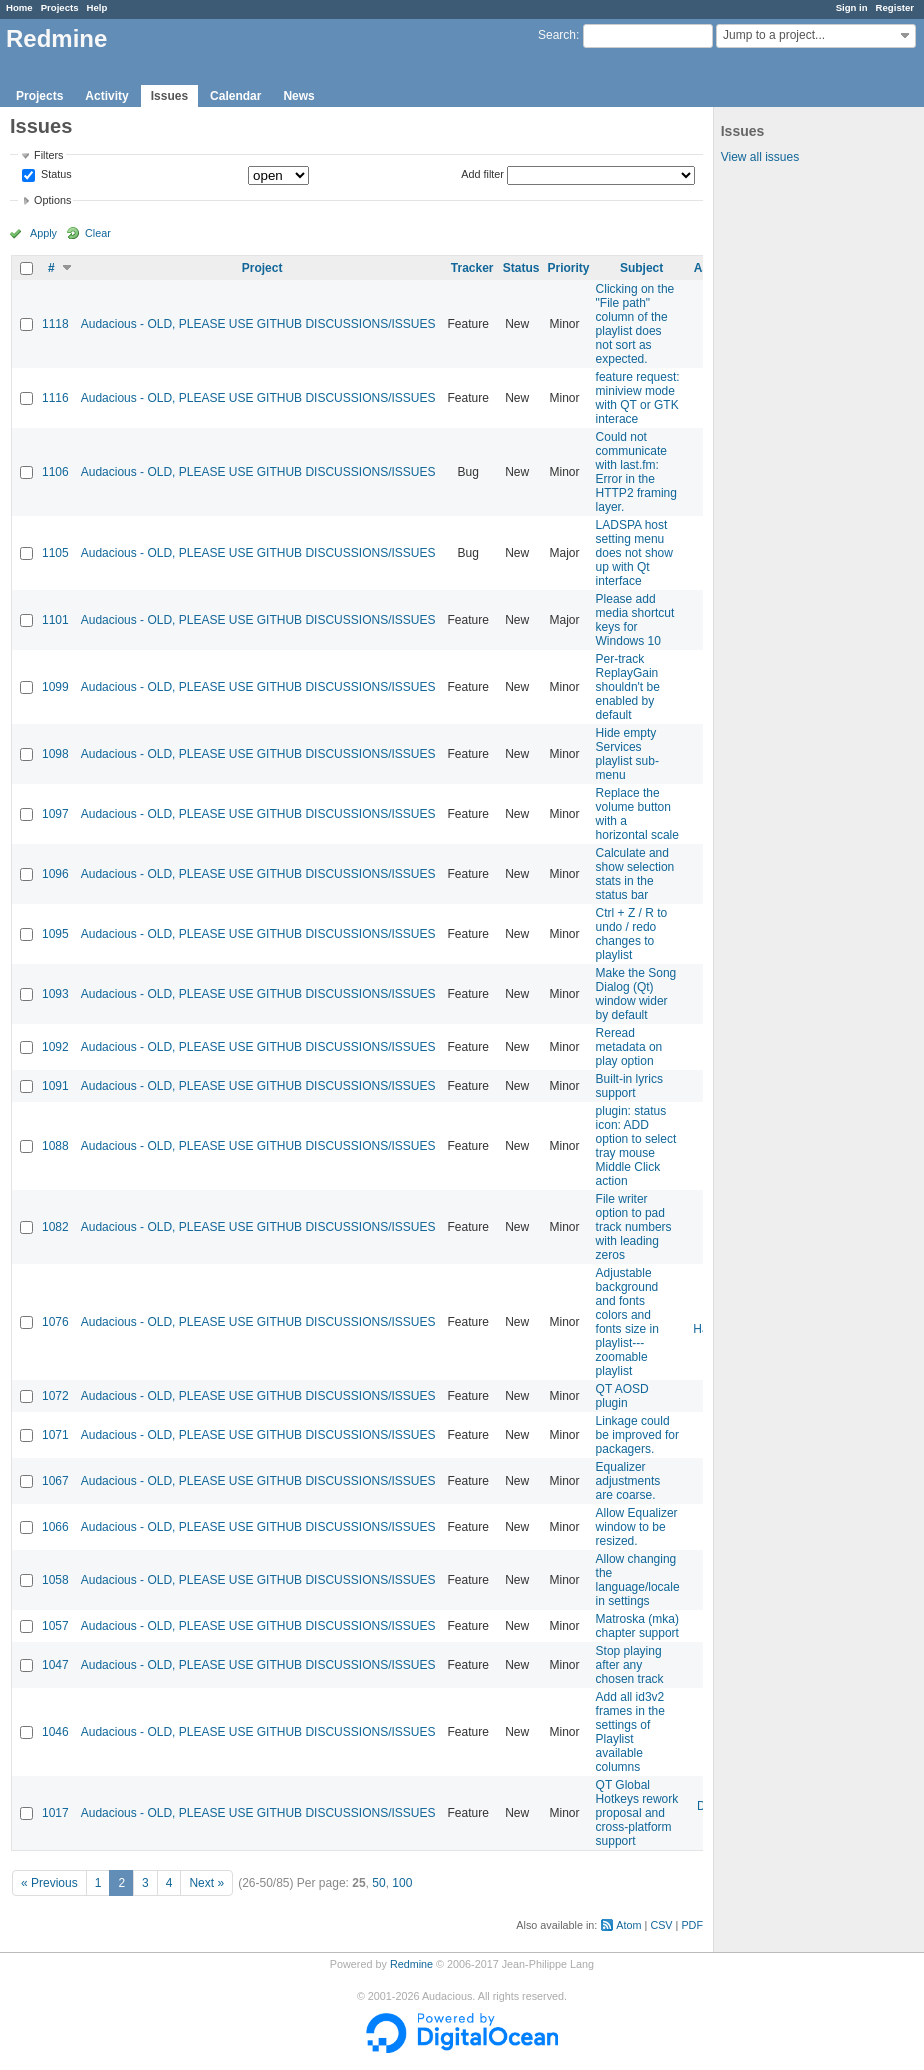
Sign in (852, 7)
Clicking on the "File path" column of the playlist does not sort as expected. (635, 324)
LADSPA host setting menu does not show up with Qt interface (634, 553)
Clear (98, 233)
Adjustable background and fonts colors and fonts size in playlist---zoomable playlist (627, 1322)
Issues (169, 96)
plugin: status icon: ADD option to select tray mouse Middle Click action (636, 1146)
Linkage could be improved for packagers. (637, 1435)
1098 (55, 754)
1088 (55, 1146)
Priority (569, 268)
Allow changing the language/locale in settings (638, 1580)
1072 (55, 1396)
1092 (55, 1047)
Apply (43, 233)
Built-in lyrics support (629, 1086)
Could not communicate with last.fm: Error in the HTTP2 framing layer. (636, 472)
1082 (55, 1227)
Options (52, 200)
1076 (55, 1322)
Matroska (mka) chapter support (637, 1626)
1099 (55, 687)
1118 (55, 324)
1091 (55, 1086)
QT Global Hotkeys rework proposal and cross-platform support (637, 1813)
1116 (55, 398)
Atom (628, 1925)
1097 (55, 814)
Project (262, 268)
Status (55, 175)
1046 (55, 1732)
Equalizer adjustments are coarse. (628, 1481)
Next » (206, 1883)
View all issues (760, 157)
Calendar (235, 96)
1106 (55, 472)
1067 (55, 1481)
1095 (55, 934)
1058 (55, 1580)
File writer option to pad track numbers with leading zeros (634, 1227)
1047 (55, 1665)
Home (19, 7)
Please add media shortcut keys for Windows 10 (635, 620)
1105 (55, 553)
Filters (48, 155)
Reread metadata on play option (629, 1047)
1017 (55, 1813)
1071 (55, 1435)
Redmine (411, 1964)
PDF (692, 1925)
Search (557, 35)
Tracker (472, 268)
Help (97, 7)
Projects (60, 7)
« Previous (49, 1883)
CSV (661, 1925)
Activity (106, 96)
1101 (55, 620)
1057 (55, 1626)
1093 (55, 994)
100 (402, 1883)
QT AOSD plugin (622, 1396)
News (298, 96)
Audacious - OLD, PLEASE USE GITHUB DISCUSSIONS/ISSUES (258, 324)
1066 (55, 1527)
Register (895, 7)
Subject (641, 268)
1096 (55, 874)
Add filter (482, 174)
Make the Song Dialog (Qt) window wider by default (636, 994)
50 (378, 1883)
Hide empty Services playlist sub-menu (627, 754)
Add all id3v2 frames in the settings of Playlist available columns (630, 1732)
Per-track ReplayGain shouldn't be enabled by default (628, 687)
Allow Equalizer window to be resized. (637, 1527)
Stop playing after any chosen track (630, 1665)
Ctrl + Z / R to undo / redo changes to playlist (632, 934)
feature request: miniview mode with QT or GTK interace (638, 398)
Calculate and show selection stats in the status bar (635, 874)
